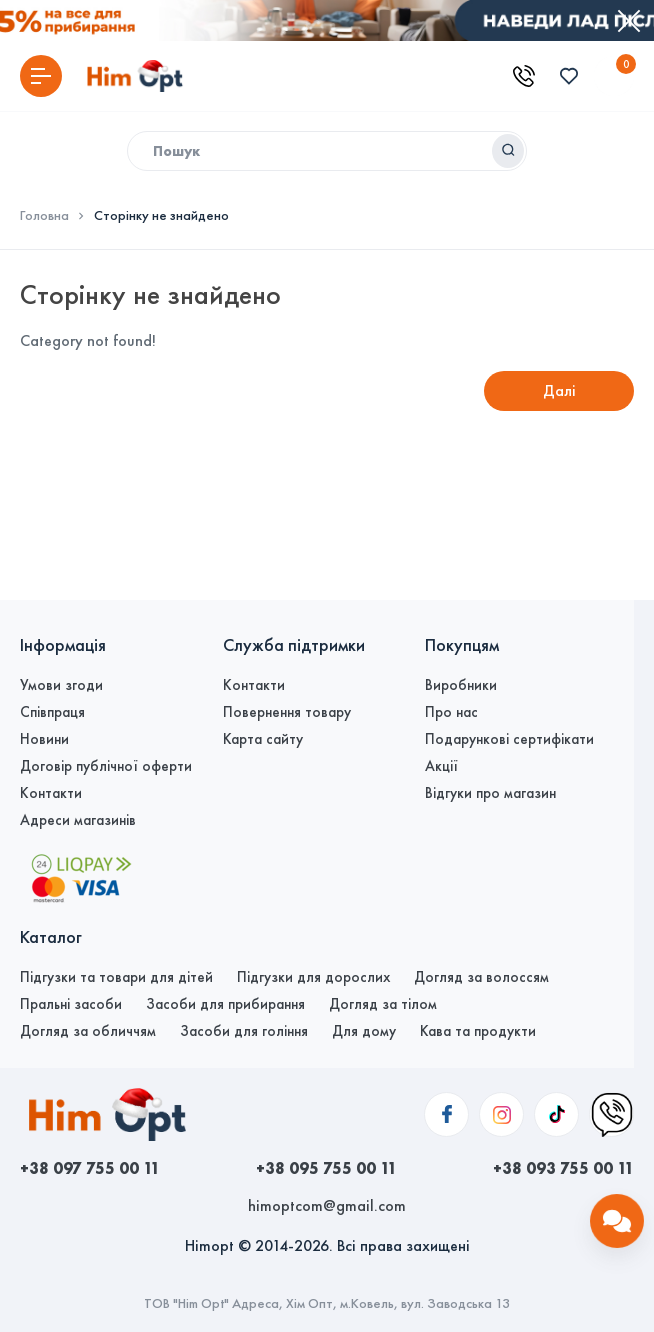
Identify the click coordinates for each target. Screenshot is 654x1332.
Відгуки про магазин (490, 793)
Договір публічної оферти (106, 766)
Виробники (461, 685)
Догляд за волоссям (481, 977)
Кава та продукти (478, 1031)
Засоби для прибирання (225, 1004)
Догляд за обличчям (88, 1031)
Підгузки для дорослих (313, 977)
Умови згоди (61, 685)
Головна (44, 216)
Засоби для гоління (244, 1031)
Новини (44, 739)
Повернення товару (287, 712)
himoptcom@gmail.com (327, 1205)
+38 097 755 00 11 (90, 1168)
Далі (559, 390)
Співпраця (52, 712)
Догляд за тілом (383, 1004)
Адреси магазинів (78, 820)
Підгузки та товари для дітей (116, 977)
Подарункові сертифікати (509, 739)
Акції (441, 766)
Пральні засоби (71, 1004)
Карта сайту (263, 739)
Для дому (364, 1031)
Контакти (51, 793)
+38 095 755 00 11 (326, 1168)
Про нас (451, 712)
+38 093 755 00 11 (563, 1168)
